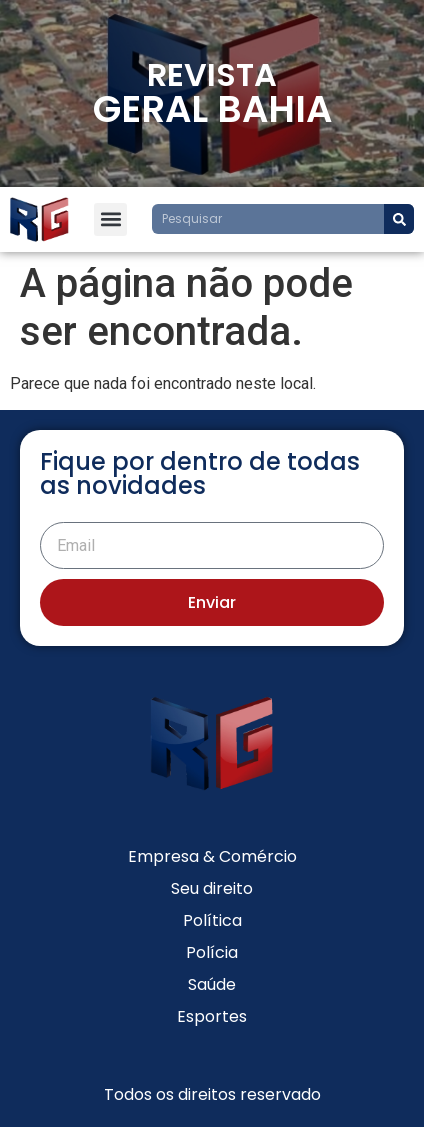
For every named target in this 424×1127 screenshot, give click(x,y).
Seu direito (212, 888)
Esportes (212, 1016)
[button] (110, 219)
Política (212, 920)
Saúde (212, 984)
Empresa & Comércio (212, 856)
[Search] (399, 219)
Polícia (212, 952)
